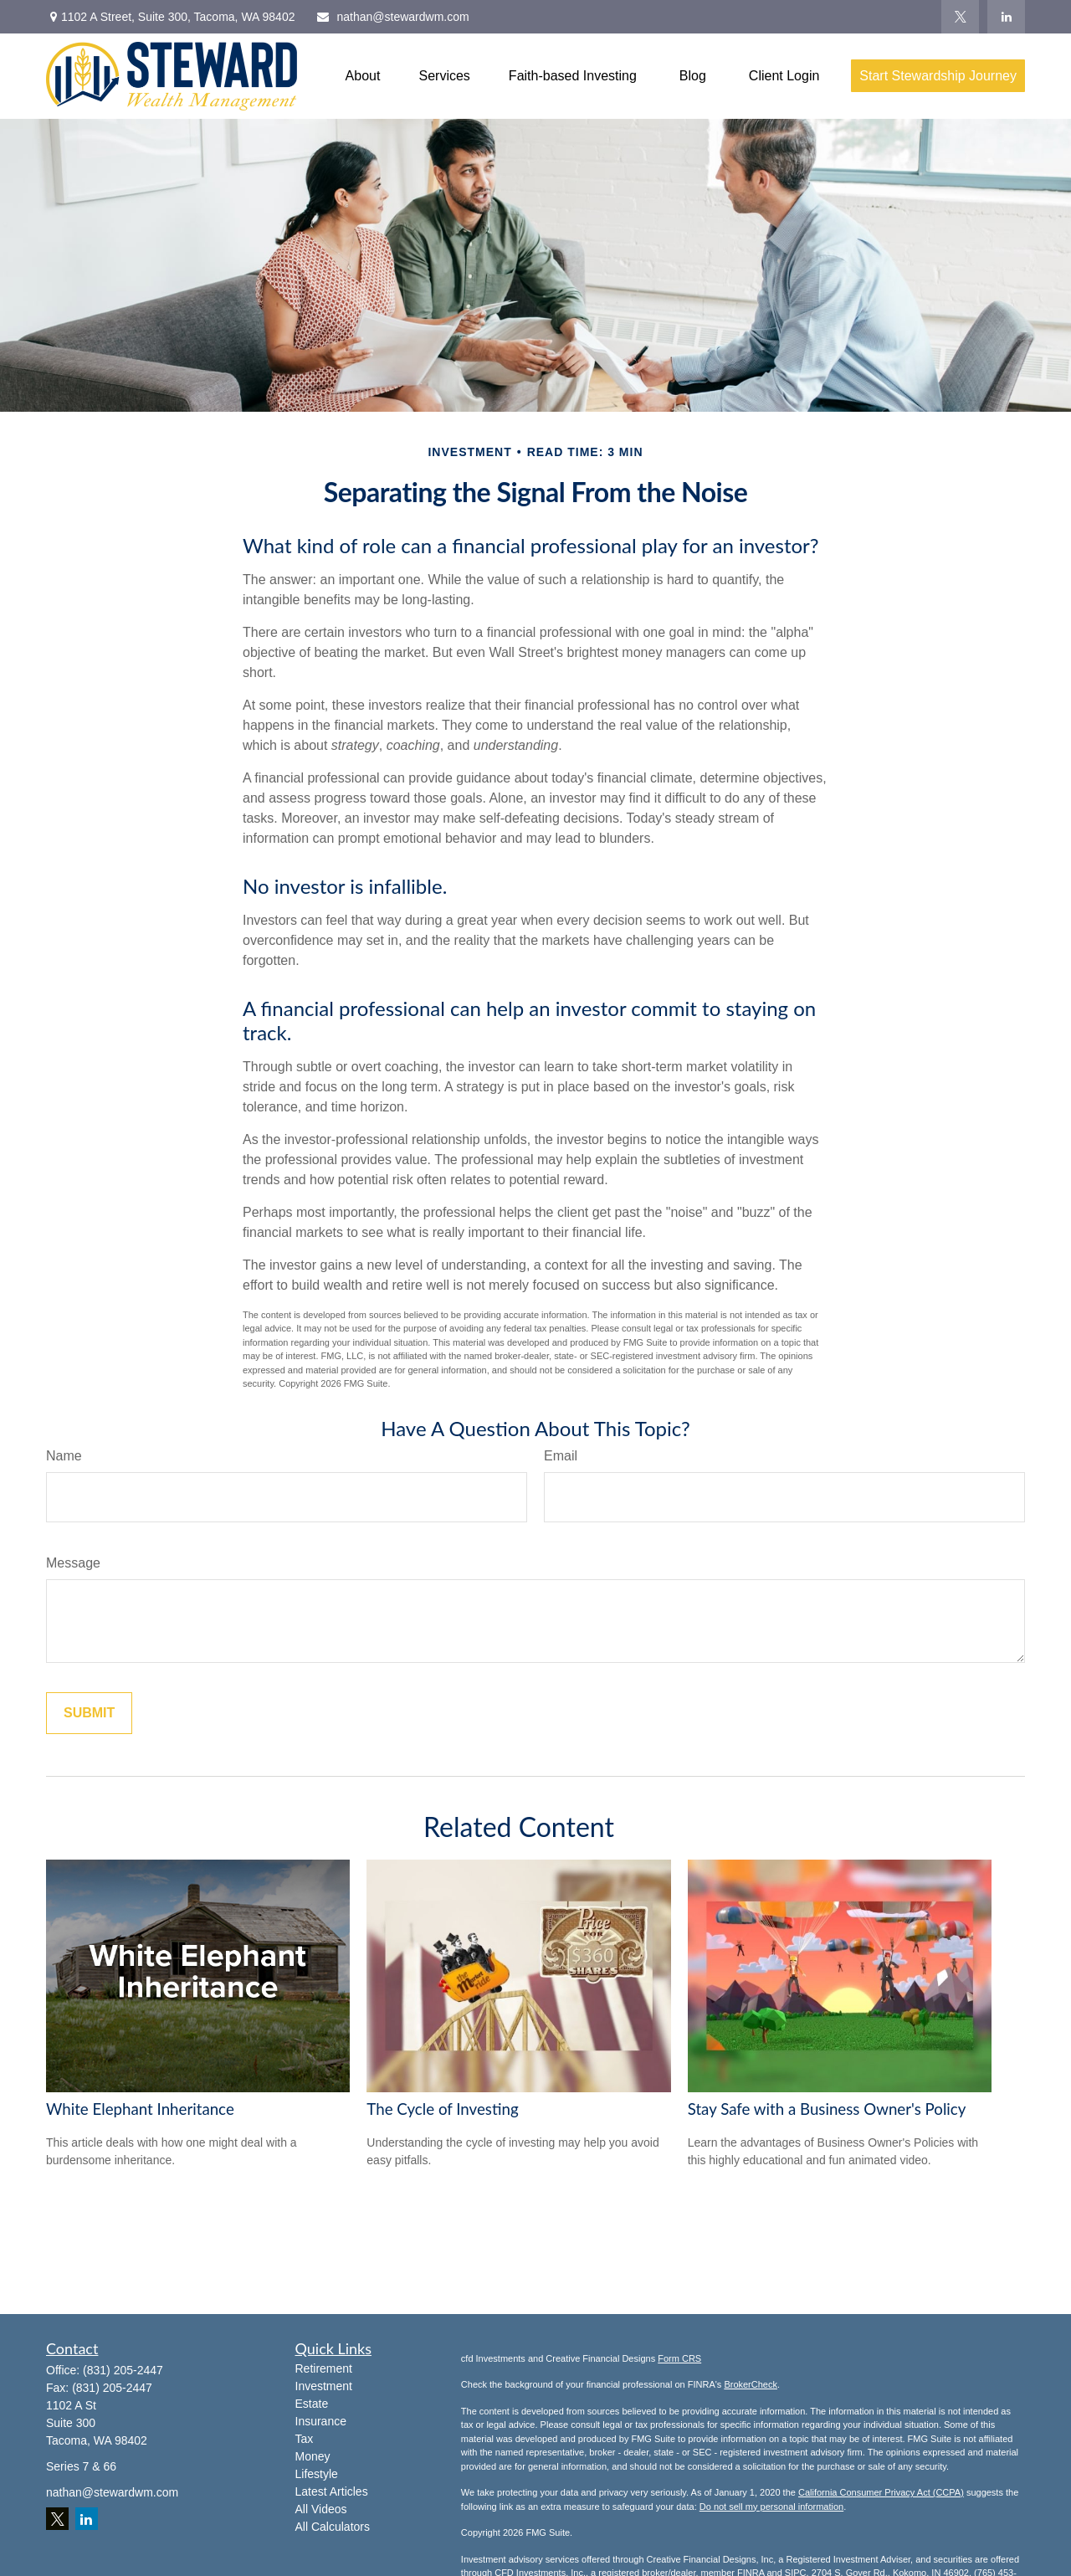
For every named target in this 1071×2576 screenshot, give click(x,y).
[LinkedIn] (1006, 16)
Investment (323, 2386)
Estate (312, 2403)
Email (560, 1456)
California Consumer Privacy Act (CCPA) (881, 2492)
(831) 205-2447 (123, 2370)
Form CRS (679, 2358)
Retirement (323, 2368)
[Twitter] (960, 16)
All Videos (321, 2509)
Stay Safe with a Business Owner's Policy (827, 2109)
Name (64, 1456)
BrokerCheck (750, 2384)
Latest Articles (331, 2491)
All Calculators (332, 2526)
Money (313, 2456)
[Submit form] (89, 1713)
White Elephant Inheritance (140, 2109)
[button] (363, 75)
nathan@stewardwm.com (392, 16)
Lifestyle (316, 2474)
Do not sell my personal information (771, 2507)
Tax (304, 2438)
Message (73, 1563)
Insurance (320, 2421)
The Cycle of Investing (442, 2109)
